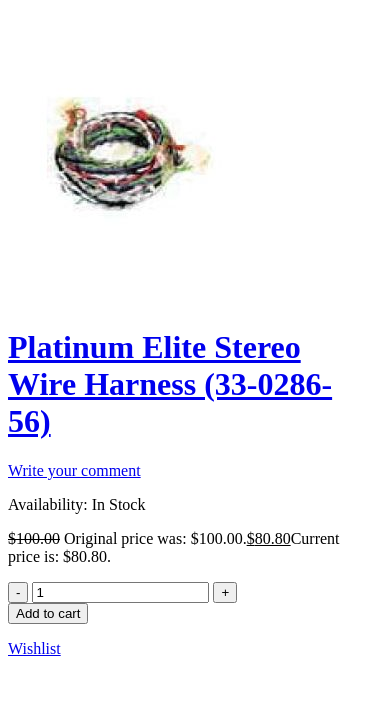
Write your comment (74, 470)
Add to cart (48, 613)
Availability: (48, 504)
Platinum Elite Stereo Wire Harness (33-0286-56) (170, 384)
